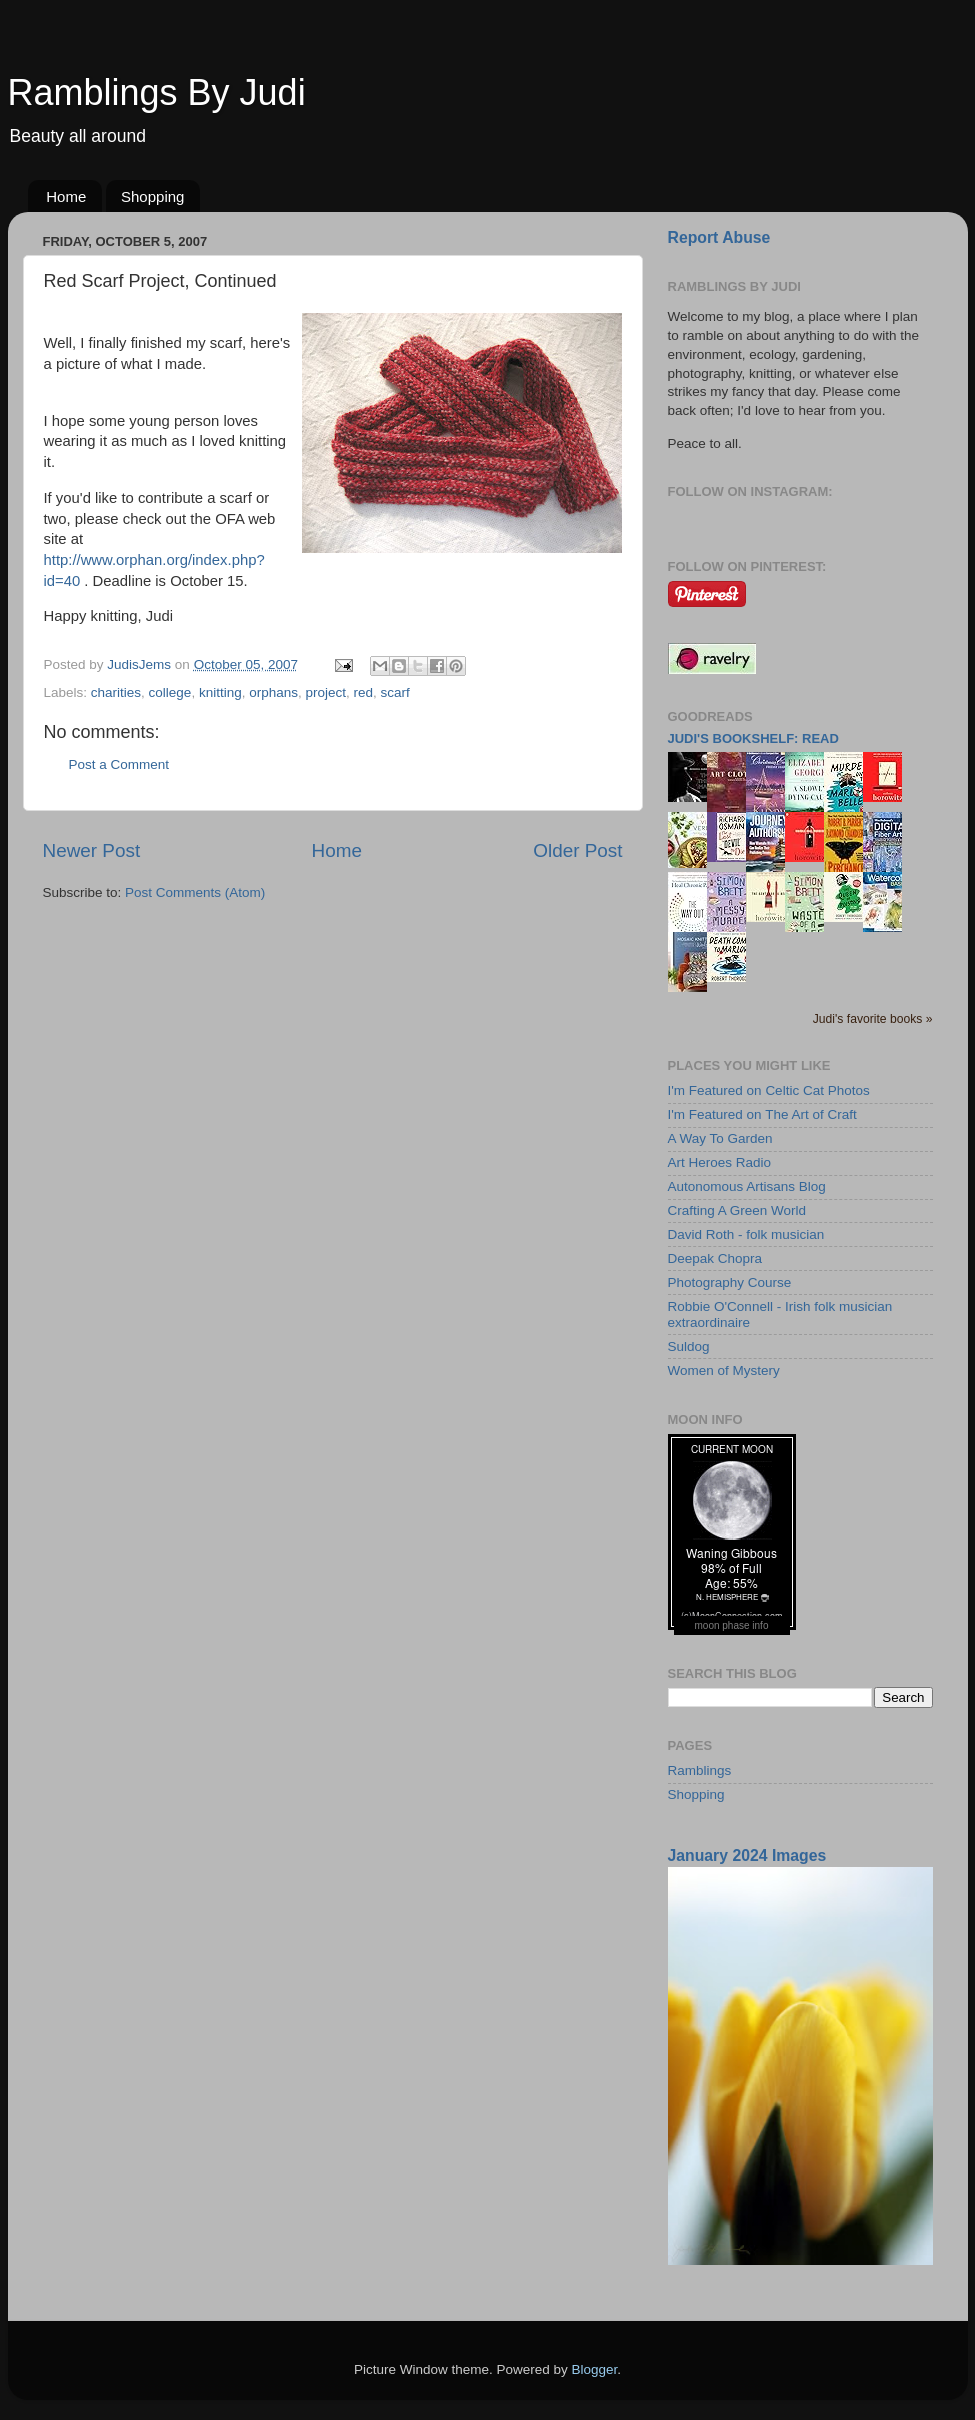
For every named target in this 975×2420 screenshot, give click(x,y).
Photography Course (730, 1282)
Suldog (689, 1346)
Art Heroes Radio (720, 1162)
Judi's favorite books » (873, 1019)
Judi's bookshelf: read (753, 738)
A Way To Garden (720, 1138)
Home (66, 196)
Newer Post (92, 850)
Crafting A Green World (737, 1210)
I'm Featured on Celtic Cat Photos (769, 1090)
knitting (220, 692)
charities (116, 692)
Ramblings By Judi (157, 92)
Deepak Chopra (715, 1258)
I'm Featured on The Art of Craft (762, 1114)
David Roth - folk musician (746, 1234)
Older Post (577, 850)
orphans (273, 692)
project (326, 692)
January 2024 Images (747, 1855)
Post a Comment (119, 764)
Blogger (595, 2369)
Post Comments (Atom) (195, 892)
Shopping (152, 196)
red (364, 692)
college (170, 692)
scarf (395, 692)
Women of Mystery (724, 1370)
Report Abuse (719, 237)
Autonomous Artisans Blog (747, 1186)
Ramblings (700, 1770)
